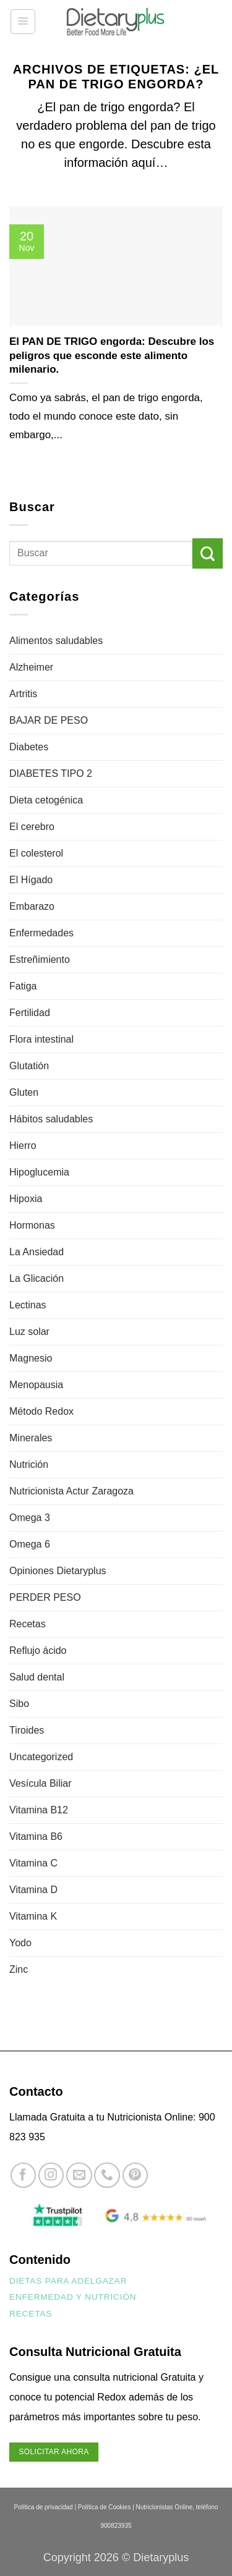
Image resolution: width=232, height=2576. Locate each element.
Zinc (18, 1969)
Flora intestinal (41, 1039)
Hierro (23, 1145)
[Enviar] (207, 553)
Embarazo (31, 906)
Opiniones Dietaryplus (57, 1571)
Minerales (30, 1438)
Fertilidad (29, 1012)
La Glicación (36, 1278)
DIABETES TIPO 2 (50, 773)
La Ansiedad (36, 1252)
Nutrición (28, 1464)
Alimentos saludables (56, 640)
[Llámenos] (106, 2175)
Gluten (23, 1092)
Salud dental (36, 1677)
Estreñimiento (39, 959)
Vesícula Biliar (40, 1783)
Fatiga (23, 986)
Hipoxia (25, 1198)
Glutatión (29, 1066)
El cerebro (31, 826)
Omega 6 (29, 1544)
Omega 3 (29, 1517)
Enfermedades (41, 933)
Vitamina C (33, 1863)
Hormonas (32, 1225)
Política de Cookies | (106, 2507)
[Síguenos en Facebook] (23, 2175)
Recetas (27, 1624)
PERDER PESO (45, 1597)
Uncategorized (41, 1757)
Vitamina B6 (35, 1836)
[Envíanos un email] (79, 2175)
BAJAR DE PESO (48, 720)
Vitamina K (33, 1916)
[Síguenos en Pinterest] (135, 2175)
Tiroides (26, 1730)
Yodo (20, 1943)
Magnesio (30, 1358)
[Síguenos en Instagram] (51, 2175)
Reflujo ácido (38, 1650)
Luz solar (29, 1331)
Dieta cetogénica (46, 800)
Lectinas (27, 1305)
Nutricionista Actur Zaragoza (71, 1491)
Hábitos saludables (51, 1119)
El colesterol (36, 853)
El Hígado (31, 880)
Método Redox (41, 1411)
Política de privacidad (43, 2507)
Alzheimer (31, 667)
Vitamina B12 (38, 1810)
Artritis (23, 693)
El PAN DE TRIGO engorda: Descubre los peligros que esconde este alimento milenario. (111, 355)
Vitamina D (33, 1889)
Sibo (19, 1703)
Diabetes (28, 747)
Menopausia (36, 1384)
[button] (23, 21)
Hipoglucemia (39, 1172)
